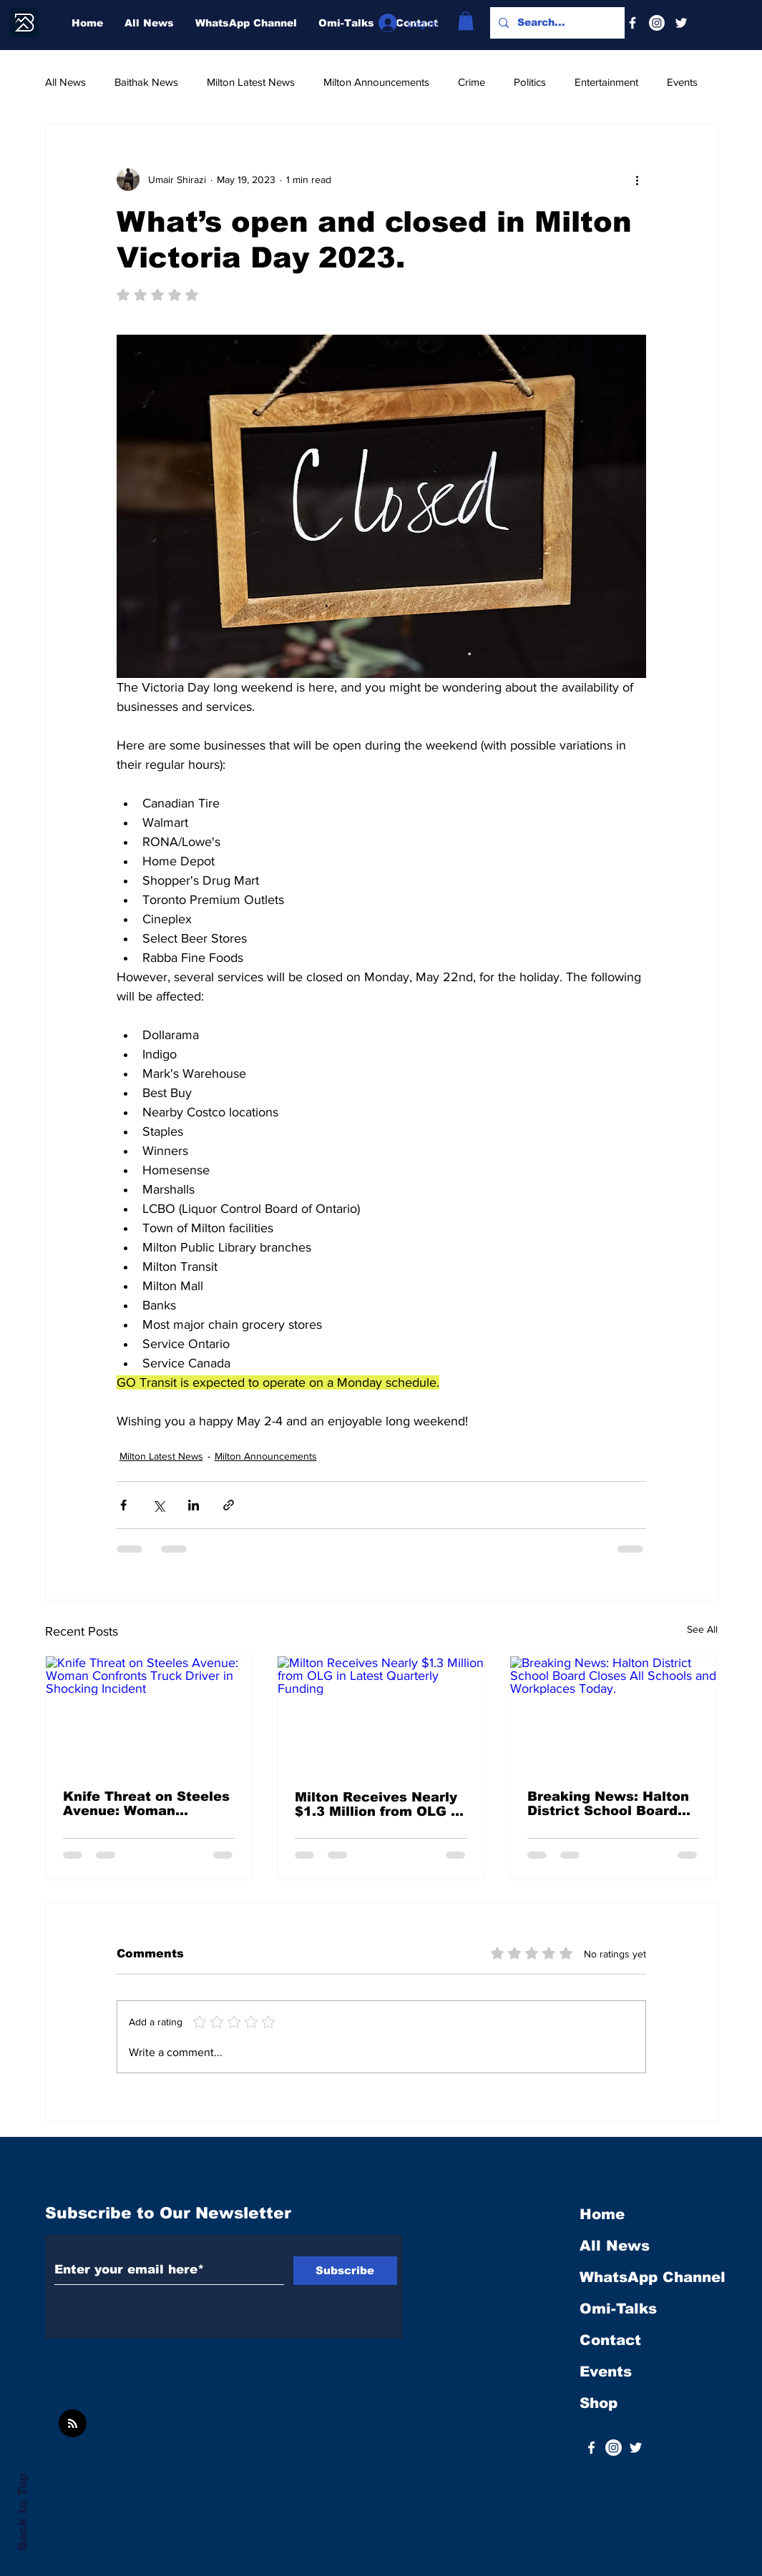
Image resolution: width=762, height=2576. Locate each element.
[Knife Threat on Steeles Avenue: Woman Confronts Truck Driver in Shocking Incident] (149, 1714)
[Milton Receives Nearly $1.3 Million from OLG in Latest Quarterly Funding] (381, 1714)
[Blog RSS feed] (73, 2424)
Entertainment (606, 82)
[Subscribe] (345, 2270)
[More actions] (637, 179)
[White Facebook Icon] (591, 2447)
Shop (598, 2403)
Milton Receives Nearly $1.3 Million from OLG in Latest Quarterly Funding (379, 1804)
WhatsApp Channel (653, 2277)
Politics (530, 82)
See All (702, 1629)
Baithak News (146, 82)
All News (65, 82)
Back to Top (22, 2512)
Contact (610, 2340)
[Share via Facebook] (123, 1505)
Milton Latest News (251, 82)
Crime (471, 82)
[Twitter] (681, 23)
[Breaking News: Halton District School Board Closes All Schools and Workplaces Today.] (613, 1714)
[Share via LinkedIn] (193, 1505)
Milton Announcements (376, 82)
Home (602, 2214)
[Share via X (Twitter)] (158, 1505)
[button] (466, 20)
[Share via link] (228, 1505)
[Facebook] (632, 23)
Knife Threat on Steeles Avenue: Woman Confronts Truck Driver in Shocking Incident (146, 1803)
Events (682, 82)
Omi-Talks (618, 2308)
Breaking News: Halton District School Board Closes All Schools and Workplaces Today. (608, 1803)
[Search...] (556, 23)
